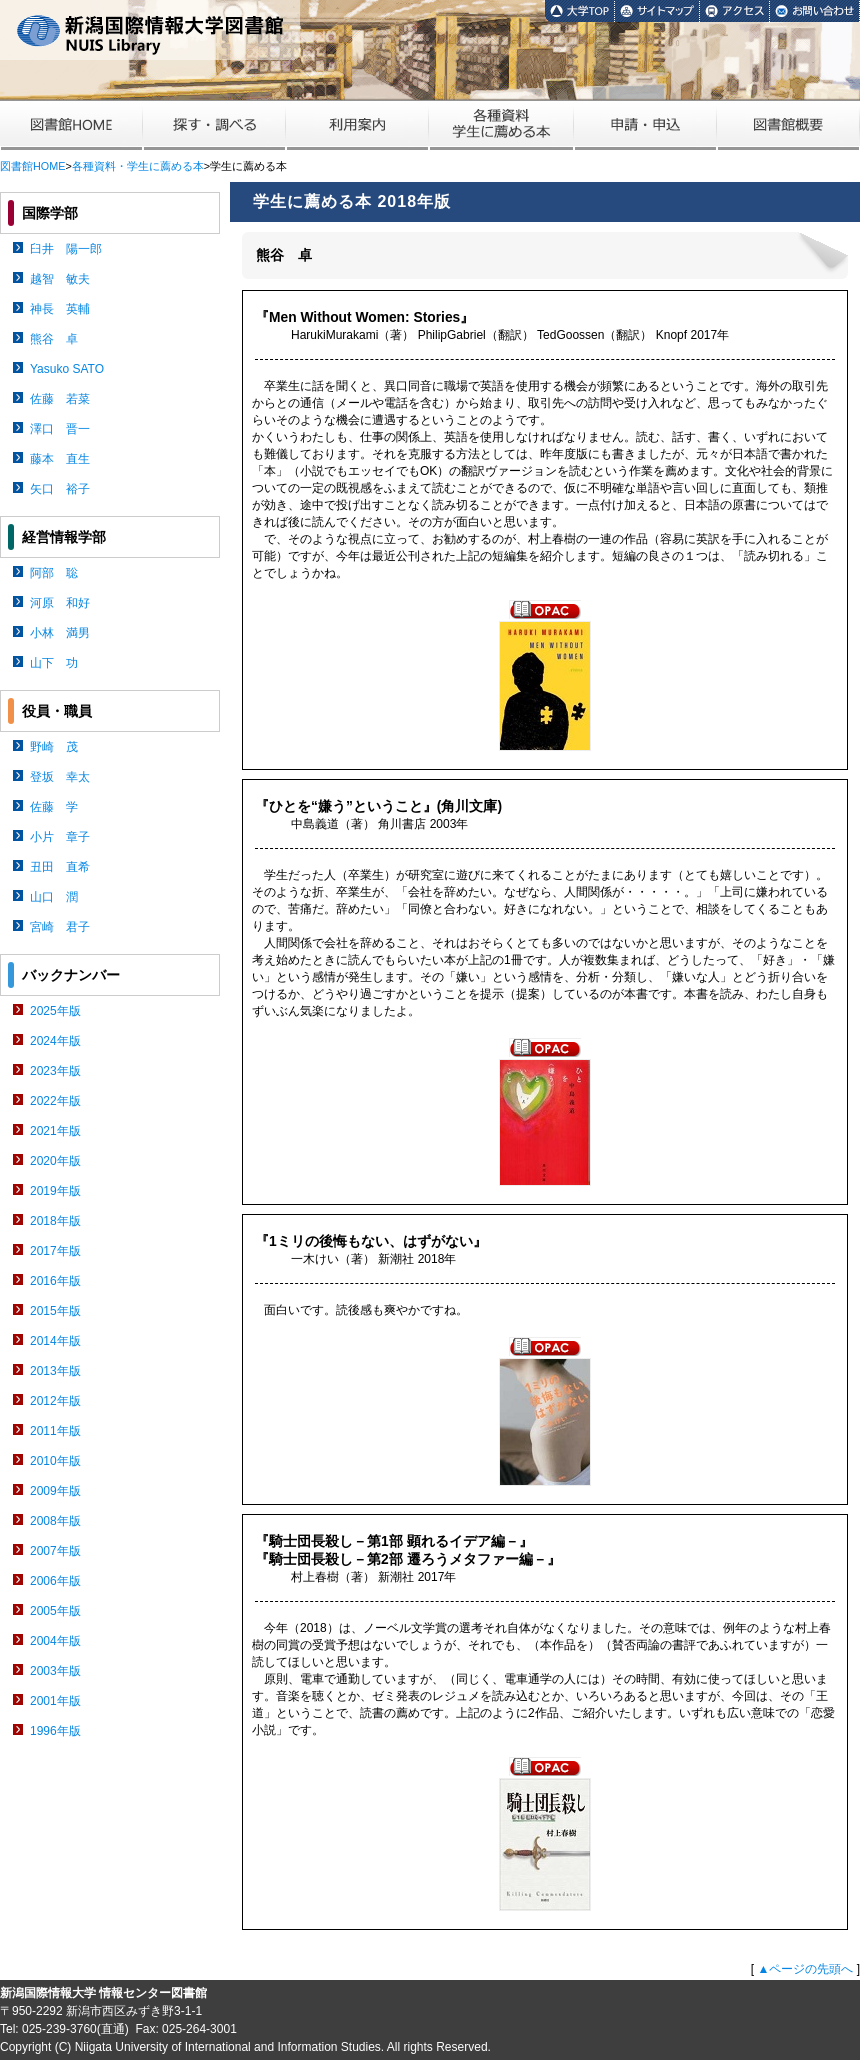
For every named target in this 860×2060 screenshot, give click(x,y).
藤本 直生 (60, 459)
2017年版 (55, 1251)
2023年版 (55, 1071)
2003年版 (55, 1671)
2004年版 (55, 1641)
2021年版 (55, 1131)
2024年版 (55, 1041)
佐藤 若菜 (60, 399)
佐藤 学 (54, 807)
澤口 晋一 (60, 429)
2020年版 (55, 1161)
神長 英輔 (60, 309)
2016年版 (55, 1281)
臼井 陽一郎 (66, 249)
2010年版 (55, 1461)
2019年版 (55, 1191)
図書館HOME (32, 166)
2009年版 (55, 1491)
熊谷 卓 (54, 339)
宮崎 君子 (60, 927)
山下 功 (54, 663)
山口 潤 (54, 897)
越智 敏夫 (60, 279)
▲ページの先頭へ (805, 1969)
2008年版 (55, 1521)
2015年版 (55, 1311)
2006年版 (55, 1581)
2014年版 (55, 1341)
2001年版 (55, 1701)
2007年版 (55, 1551)
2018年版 (55, 1221)
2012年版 (55, 1401)
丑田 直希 (60, 867)
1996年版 (55, 1731)
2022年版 (55, 1101)
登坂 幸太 (60, 777)
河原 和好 (60, 603)
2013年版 (55, 1371)
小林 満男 (60, 633)
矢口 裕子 (60, 489)
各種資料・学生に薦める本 (138, 166)
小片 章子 (60, 837)
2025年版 (55, 1011)
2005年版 (55, 1611)
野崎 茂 (54, 747)
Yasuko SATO (67, 369)
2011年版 (55, 1431)
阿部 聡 (54, 573)
